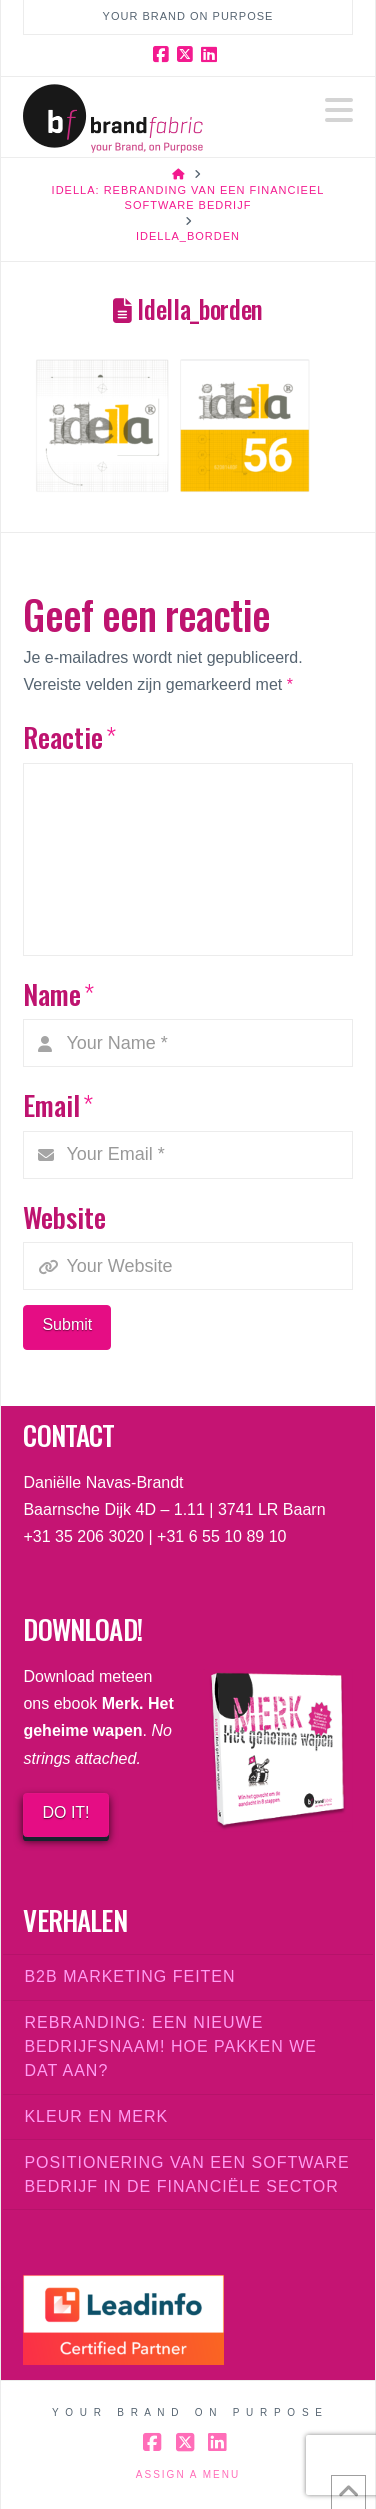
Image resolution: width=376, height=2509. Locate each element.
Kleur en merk (96, 2116)
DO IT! (65, 1812)
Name (58, 993)
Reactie (69, 736)
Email (57, 1104)
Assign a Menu (188, 2474)
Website (64, 1216)
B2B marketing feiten (129, 1976)
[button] (339, 110)
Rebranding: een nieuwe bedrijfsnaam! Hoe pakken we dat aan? (170, 2046)
